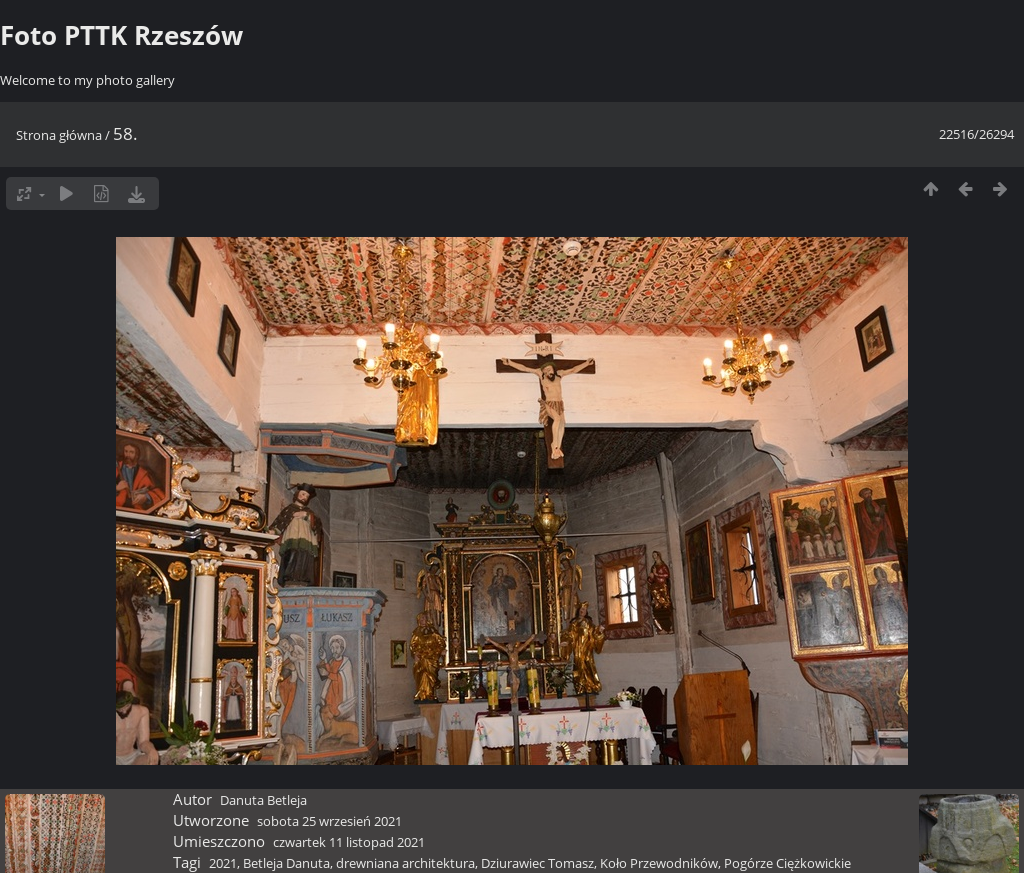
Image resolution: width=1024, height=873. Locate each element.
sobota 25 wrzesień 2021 (329, 821)
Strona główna (59, 135)
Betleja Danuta (286, 863)
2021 (223, 863)
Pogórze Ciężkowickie (787, 863)
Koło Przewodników (659, 863)
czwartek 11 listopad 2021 (349, 842)
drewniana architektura (405, 863)
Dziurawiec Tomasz (537, 863)
